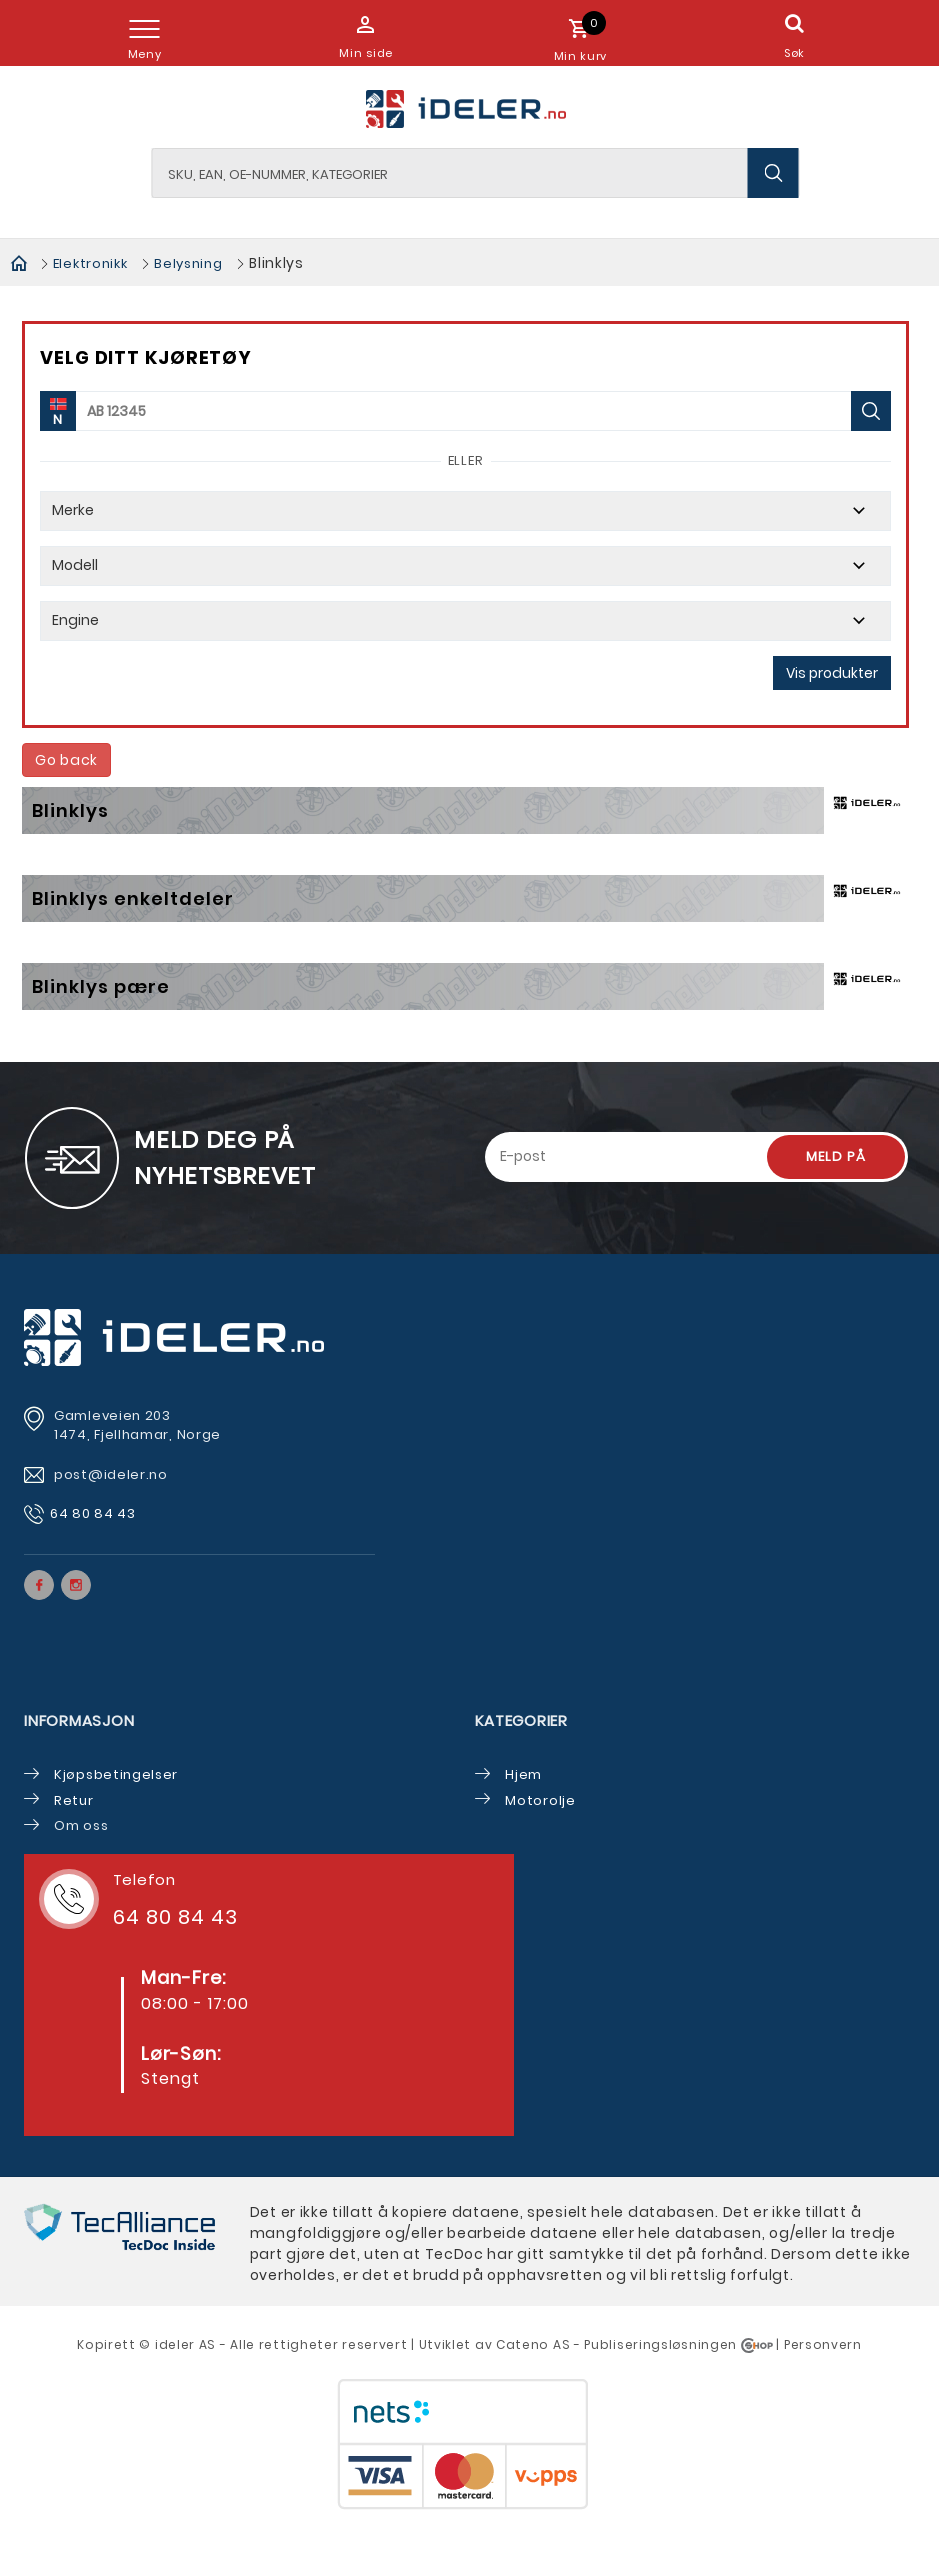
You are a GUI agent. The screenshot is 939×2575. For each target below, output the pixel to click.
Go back (66, 760)
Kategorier (521, 1720)
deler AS (188, 2344)
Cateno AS (533, 2344)
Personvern (823, 2344)
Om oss (81, 1825)
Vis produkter (832, 673)
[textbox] (475, 173)
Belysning (188, 263)
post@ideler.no (113, 1474)
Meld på (836, 1156)
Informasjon (79, 1720)
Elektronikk (90, 263)
